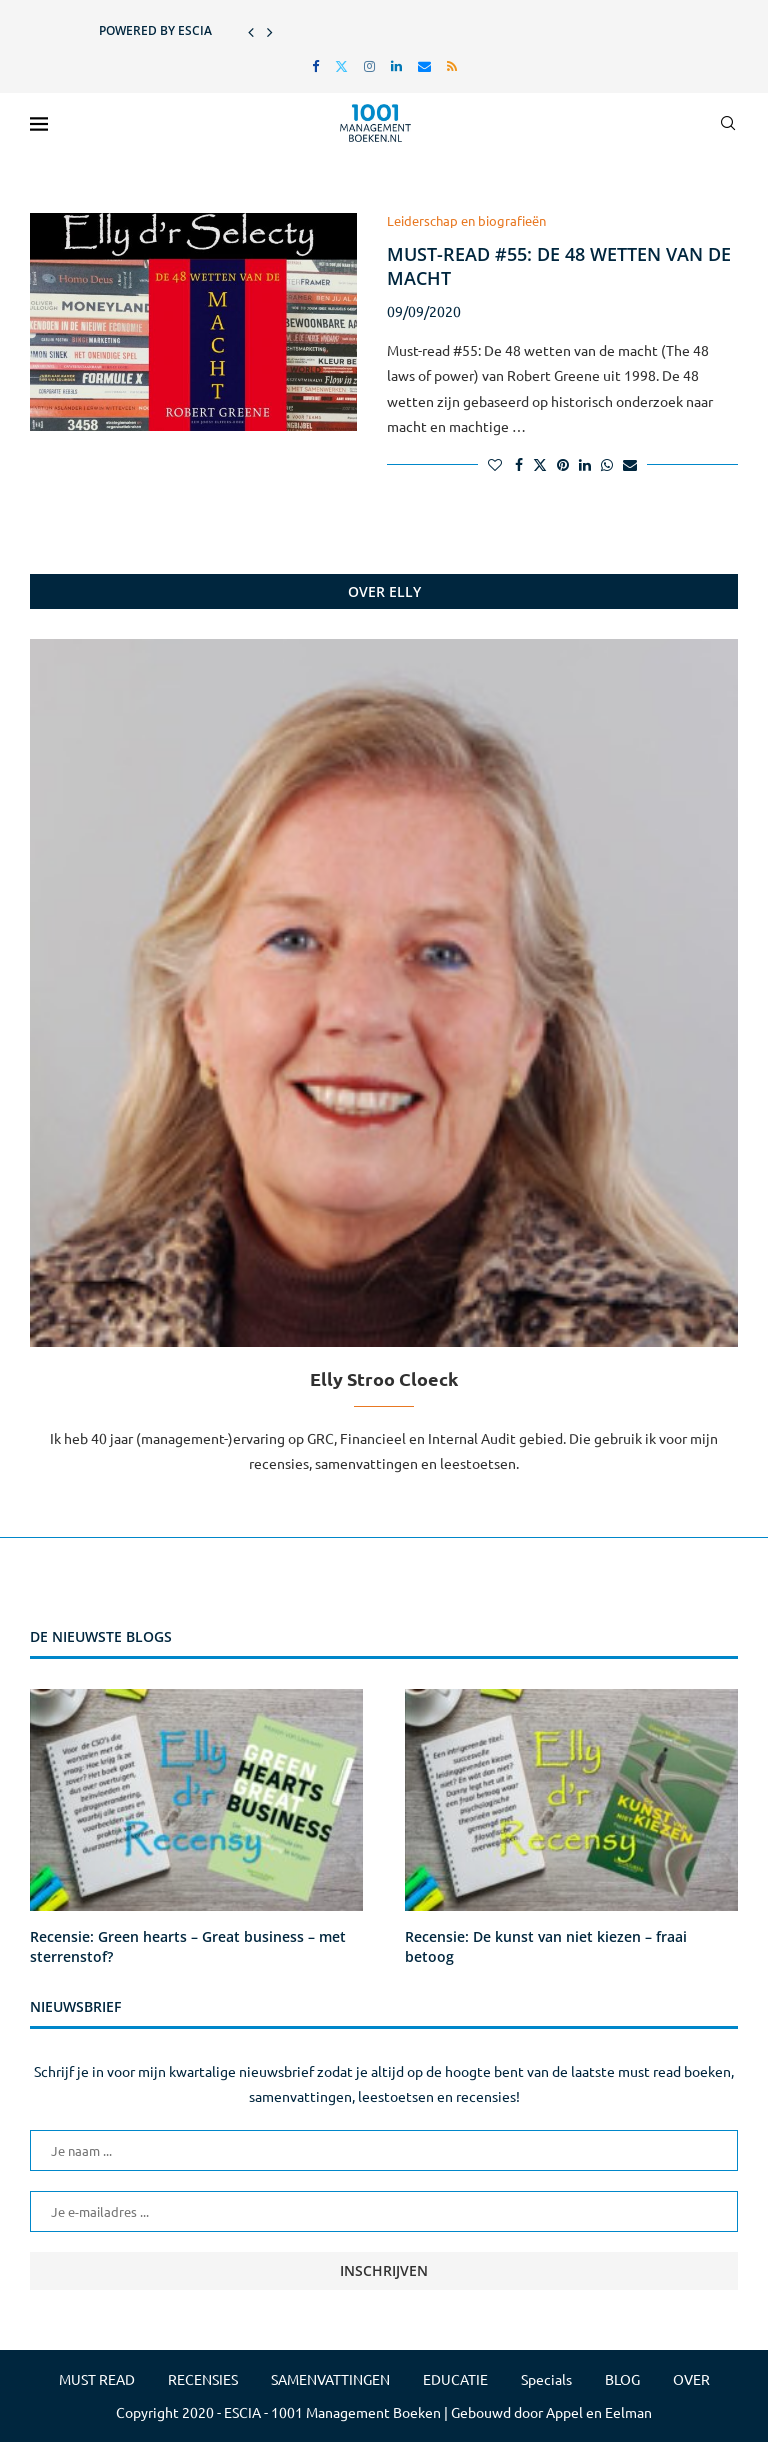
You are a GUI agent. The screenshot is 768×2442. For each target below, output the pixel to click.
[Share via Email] (630, 464)
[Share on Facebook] (519, 464)
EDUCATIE (455, 2379)
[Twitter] (341, 65)
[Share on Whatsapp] (607, 464)
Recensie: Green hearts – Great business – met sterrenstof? (188, 1946)
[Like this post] (495, 464)
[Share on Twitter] (540, 464)
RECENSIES (203, 2379)
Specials (546, 2379)
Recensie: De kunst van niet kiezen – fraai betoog (546, 1946)
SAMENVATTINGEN (330, 2379)
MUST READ (97, 2379)
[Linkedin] (396, 65)
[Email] (424, 65)
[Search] (728, 123)
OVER (691, 2379)
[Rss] (452, 65)
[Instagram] (369, 65)
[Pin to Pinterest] (563, 464)
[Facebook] (315, 65)
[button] (251, 31)
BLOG (622, 2379)
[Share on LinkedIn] (585, 464)
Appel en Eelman (599, 2412)
